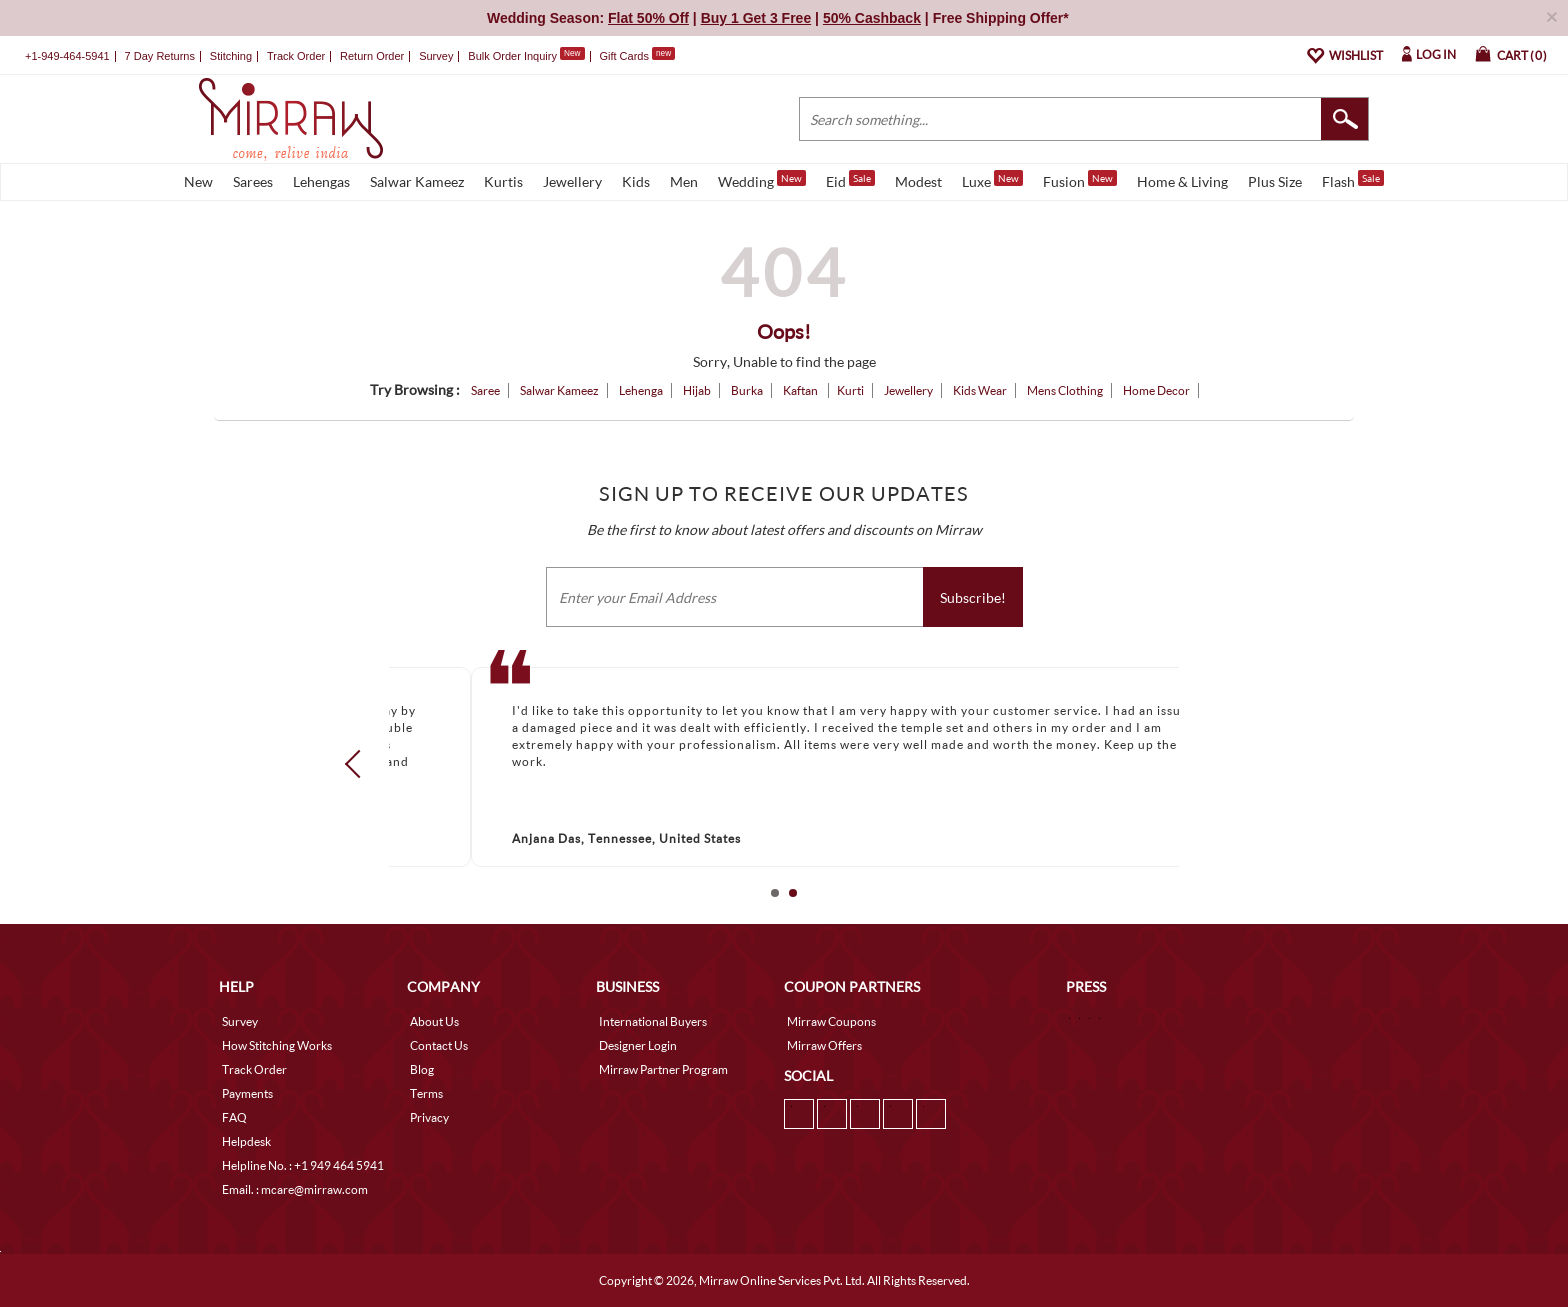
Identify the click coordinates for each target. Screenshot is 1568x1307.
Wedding (762, 180)
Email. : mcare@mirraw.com (295, 1189)
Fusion (1080, 180)
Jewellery (572, 181)
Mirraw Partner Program (663, 1069)
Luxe (992, 180)
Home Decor (1156, 390)
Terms (426, 1093)
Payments (247, 1093)
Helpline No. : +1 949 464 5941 (303, 1165)
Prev (359, 763)
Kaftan (801, 390)
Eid (850, 180)
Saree (485, 390)
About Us (434, 1021)
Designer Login (638, 1045)
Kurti (850, 390)
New (198, 181)
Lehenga (641, 390)
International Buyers (653, 1021)
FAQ (234, 1117)
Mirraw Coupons (831, 1021)
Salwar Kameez (417, 181)
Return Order (372, 56)
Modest (918, 181)
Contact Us (439, 1045)
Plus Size (1275, 181)
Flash (1353, 180)
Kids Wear (980, 390)
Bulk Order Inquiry (512, 56)
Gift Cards (637, 56)
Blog (422, 1069)
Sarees (253, 181)
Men (684, 181)
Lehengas (321, 181)
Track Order (296, 56)
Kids (636, 181)
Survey (436, 56)
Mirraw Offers (824, 1045)
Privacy (429, 1117)
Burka (747, 390)
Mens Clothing (1065, 390)
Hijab (697, 390)
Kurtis (503, 181)
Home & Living (1182, 181)
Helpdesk (246, 1141)
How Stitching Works (277, 1045)
